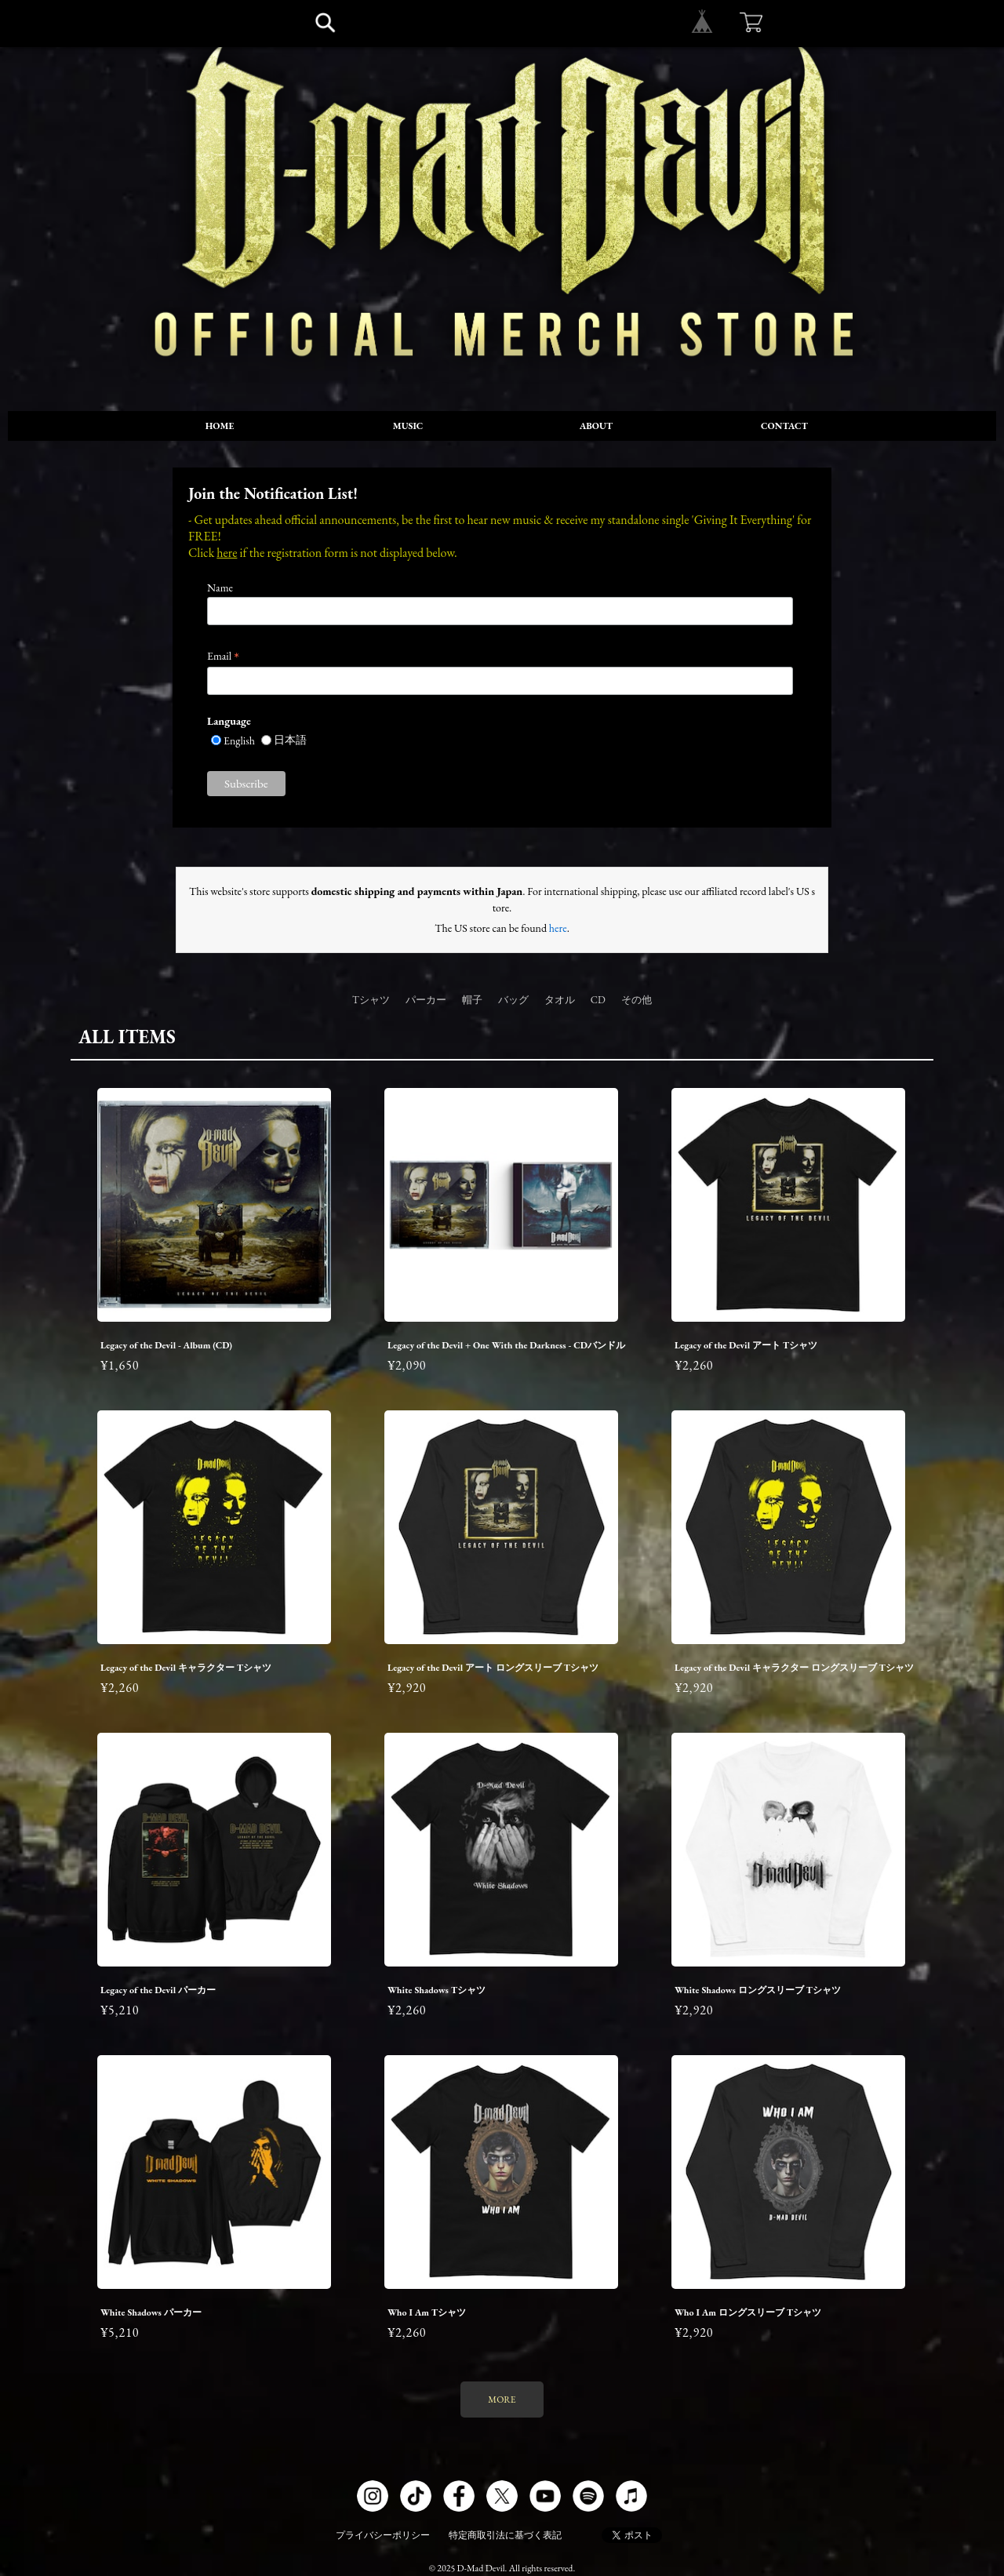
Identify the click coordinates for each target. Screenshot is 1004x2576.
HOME (220, 426)
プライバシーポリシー (383, 2535)
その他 (636, 999)
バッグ (513, 999)
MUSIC (408, 426)
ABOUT (596, 426)
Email (223, 655)
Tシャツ (371, 999)
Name (220, 587)
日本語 (290, 740)
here (226, 552)
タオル (559, 999)
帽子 (472, 999)
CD (598, 999)
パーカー (426, 999)
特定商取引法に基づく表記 (505, 2535)
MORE (501, 2399)
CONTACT (784, 426)
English (239, 740)
